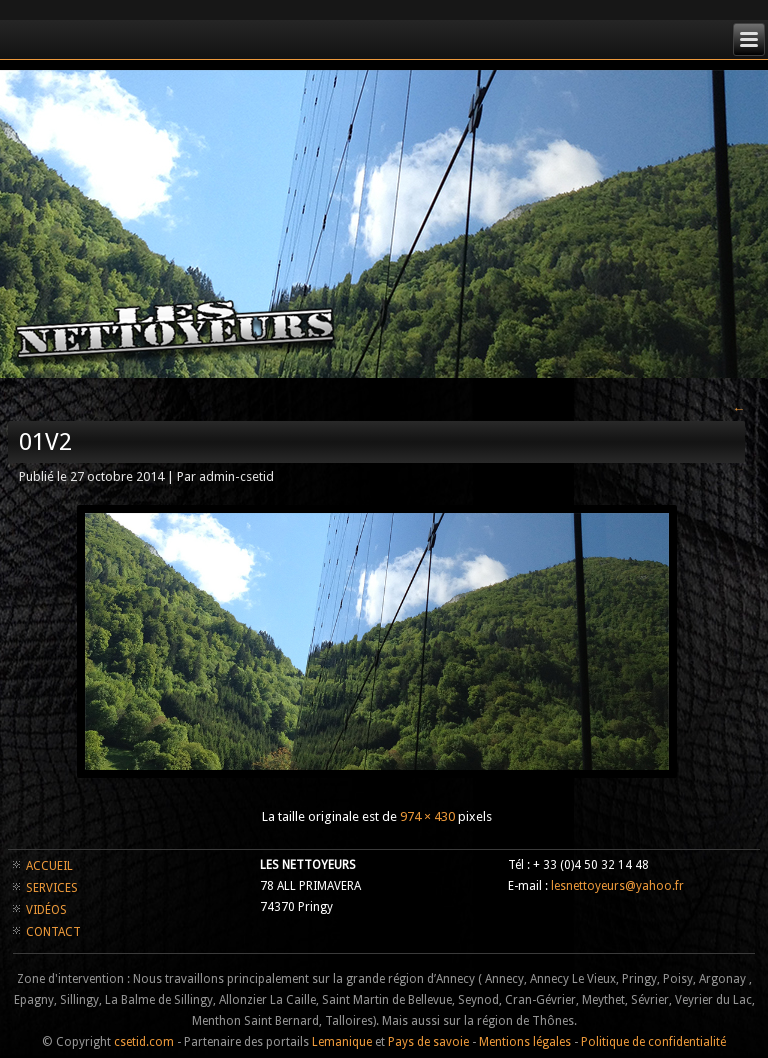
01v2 (45, 442)
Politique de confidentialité (653, 1042)
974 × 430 (427, 816)
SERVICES (52, 888)
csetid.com (144, 1042)
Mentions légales (525, 1042)
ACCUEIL (49, 866)
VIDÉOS (46, 910)
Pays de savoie (428, 1042)
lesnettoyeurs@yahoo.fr (617, 886)
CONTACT (53, 932)
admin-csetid (236, 476)
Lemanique (342, 1042)
